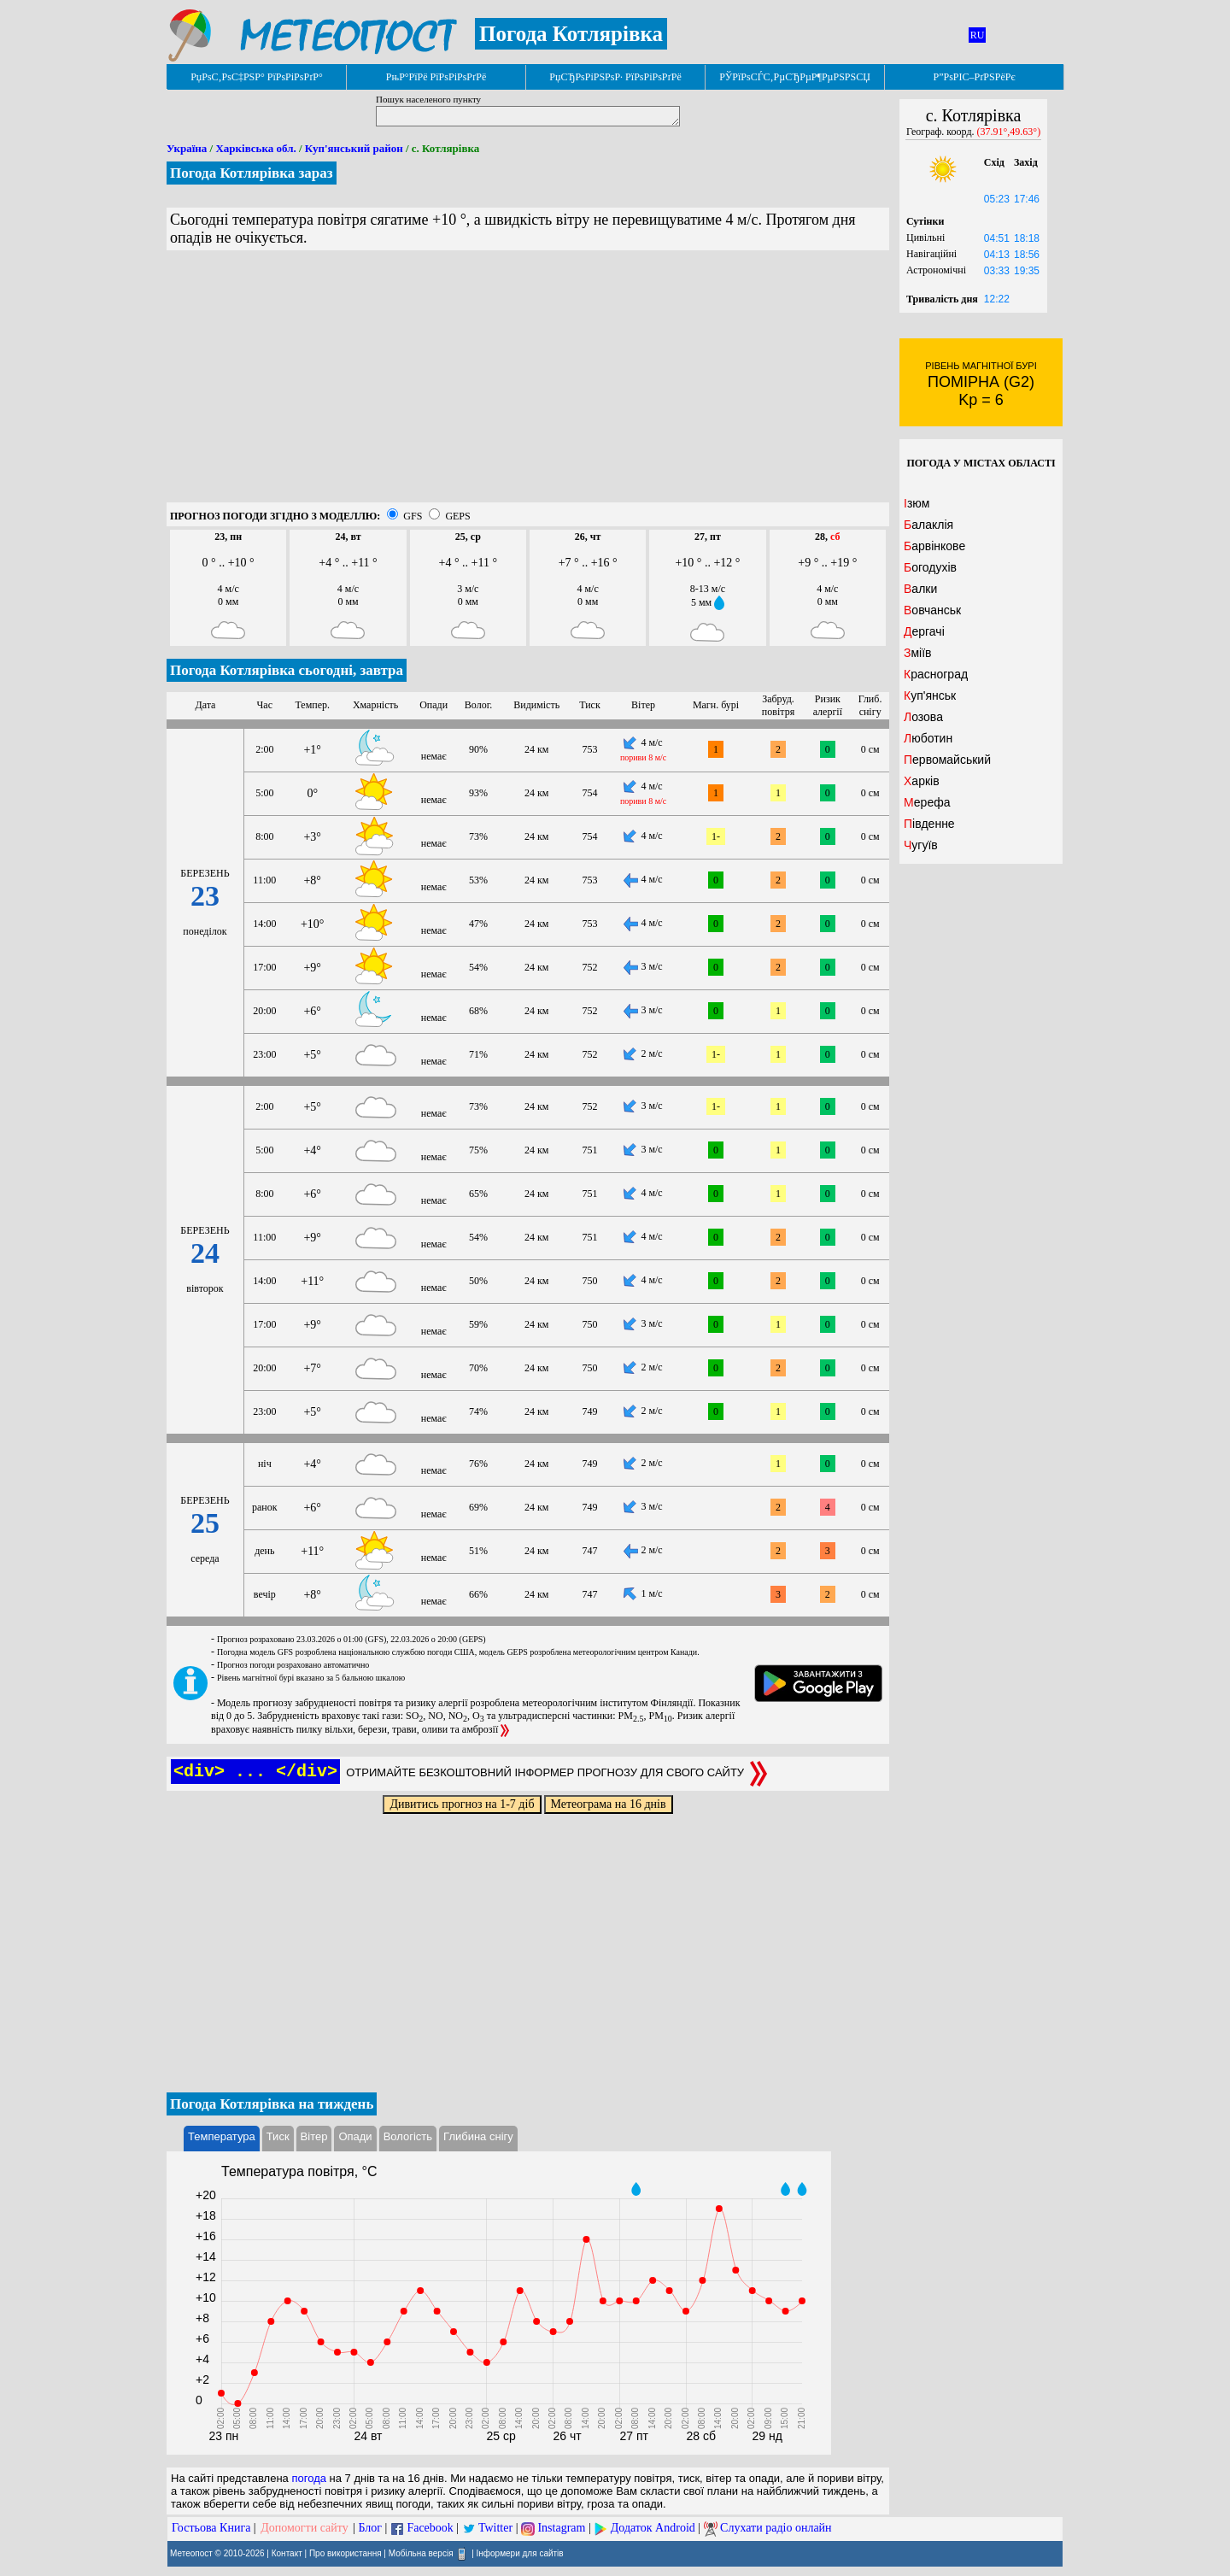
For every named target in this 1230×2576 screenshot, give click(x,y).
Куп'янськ (930, 695)
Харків (922, 781)
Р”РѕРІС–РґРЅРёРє (974, 77)
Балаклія (928, 524)
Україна (187, 148)
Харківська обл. (255, 148)
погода (308, 2478)
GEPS (457, 516)
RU (977, 35)
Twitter (495, 2527)
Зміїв (918, 653)
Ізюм (916, 503)
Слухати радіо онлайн (776, 2527)
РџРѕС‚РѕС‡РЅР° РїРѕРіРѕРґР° (256, 77)
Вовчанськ (932, 610)
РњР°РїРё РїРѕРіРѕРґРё (436, 77)
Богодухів (930, 567)
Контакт (287, 2553)
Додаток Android (653, 2527)
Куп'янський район (354, 148)
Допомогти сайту (304, 2527)
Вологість (408, 2136)
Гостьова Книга (211, 2527)
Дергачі (924, 631)
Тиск (278, 2136)
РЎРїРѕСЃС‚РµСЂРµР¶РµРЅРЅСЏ (794, 77)
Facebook (430, 2527)
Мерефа (927, 802)
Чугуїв (921, 845)
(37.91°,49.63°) (1009, 132)
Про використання (345, 2553)
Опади (355, 2136)
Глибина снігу (478, 2136)
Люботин (928, 738)
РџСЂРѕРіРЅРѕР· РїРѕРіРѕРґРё (615, 77)
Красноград (936, 674)
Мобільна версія (421, 2553)
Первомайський (947, 759)
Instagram (561, 2527)
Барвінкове (934, 546)
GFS (412, 516)
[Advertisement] (528, 382)
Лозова (923, 717)
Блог (371, 2527)
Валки (920, 589)
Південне (929, 823)
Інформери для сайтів (520, 2553)
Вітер (314, 2136)
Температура (221, 2136)
